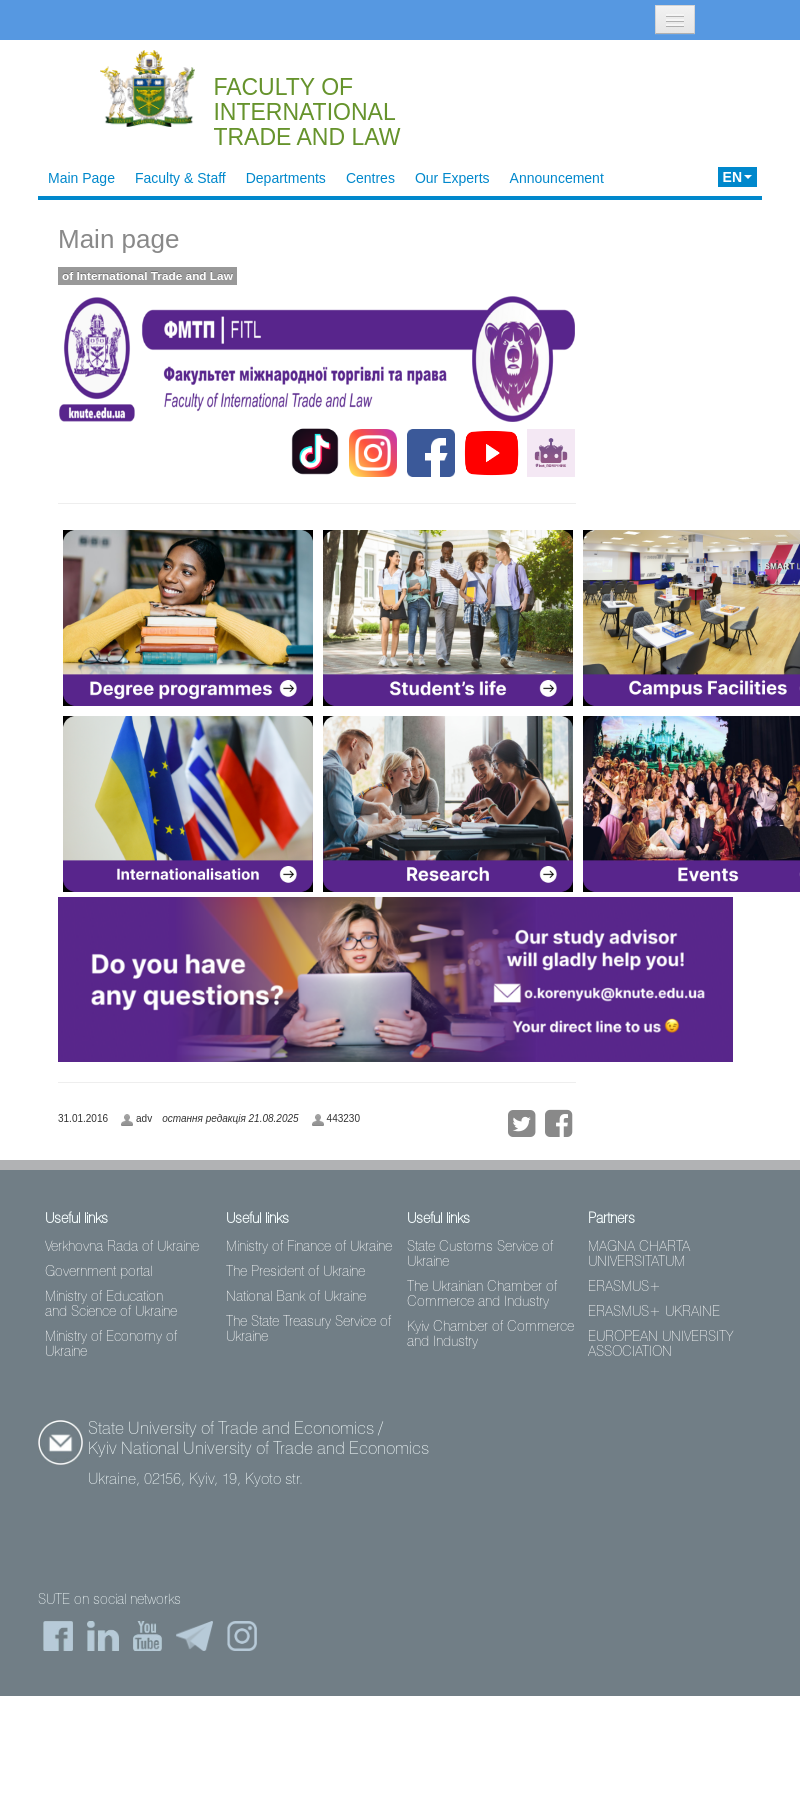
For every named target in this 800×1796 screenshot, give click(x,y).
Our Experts (452, 178)
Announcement (557, 178)
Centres (370, 178)
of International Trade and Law (147, 276)
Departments (286, 178)
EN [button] (737, 177)
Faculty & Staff (180, 178)
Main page (118, 239)
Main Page (81, 178)
